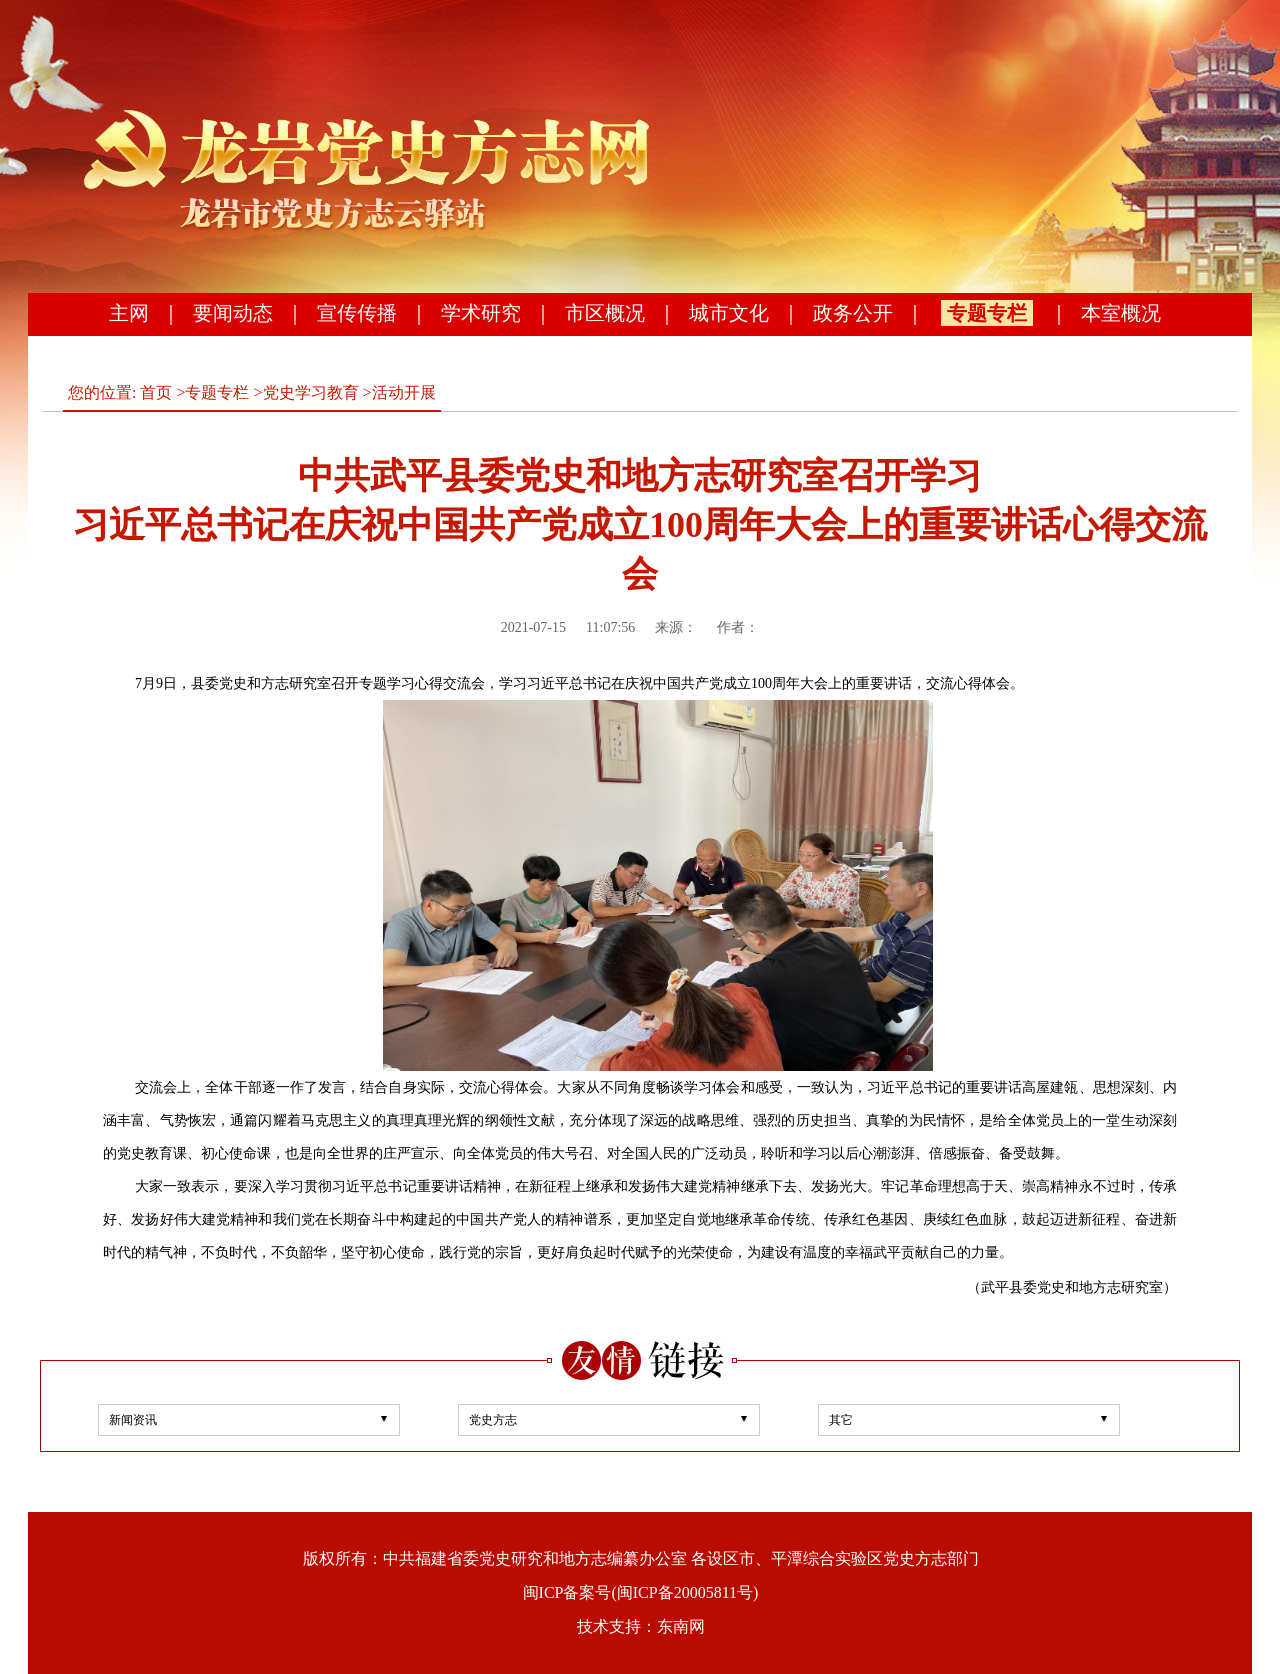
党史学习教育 (311, 392)
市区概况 (605, 313)
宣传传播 (357, 313)
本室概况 (1121, 313)
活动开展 (404, 392)
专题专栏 (987, 313)
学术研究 (481, 313)
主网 (129, 313)
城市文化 (729, 313)
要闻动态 (233, 313)
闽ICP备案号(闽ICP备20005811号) (641, 1592)
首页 (156, 392)
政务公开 (853, 313)
